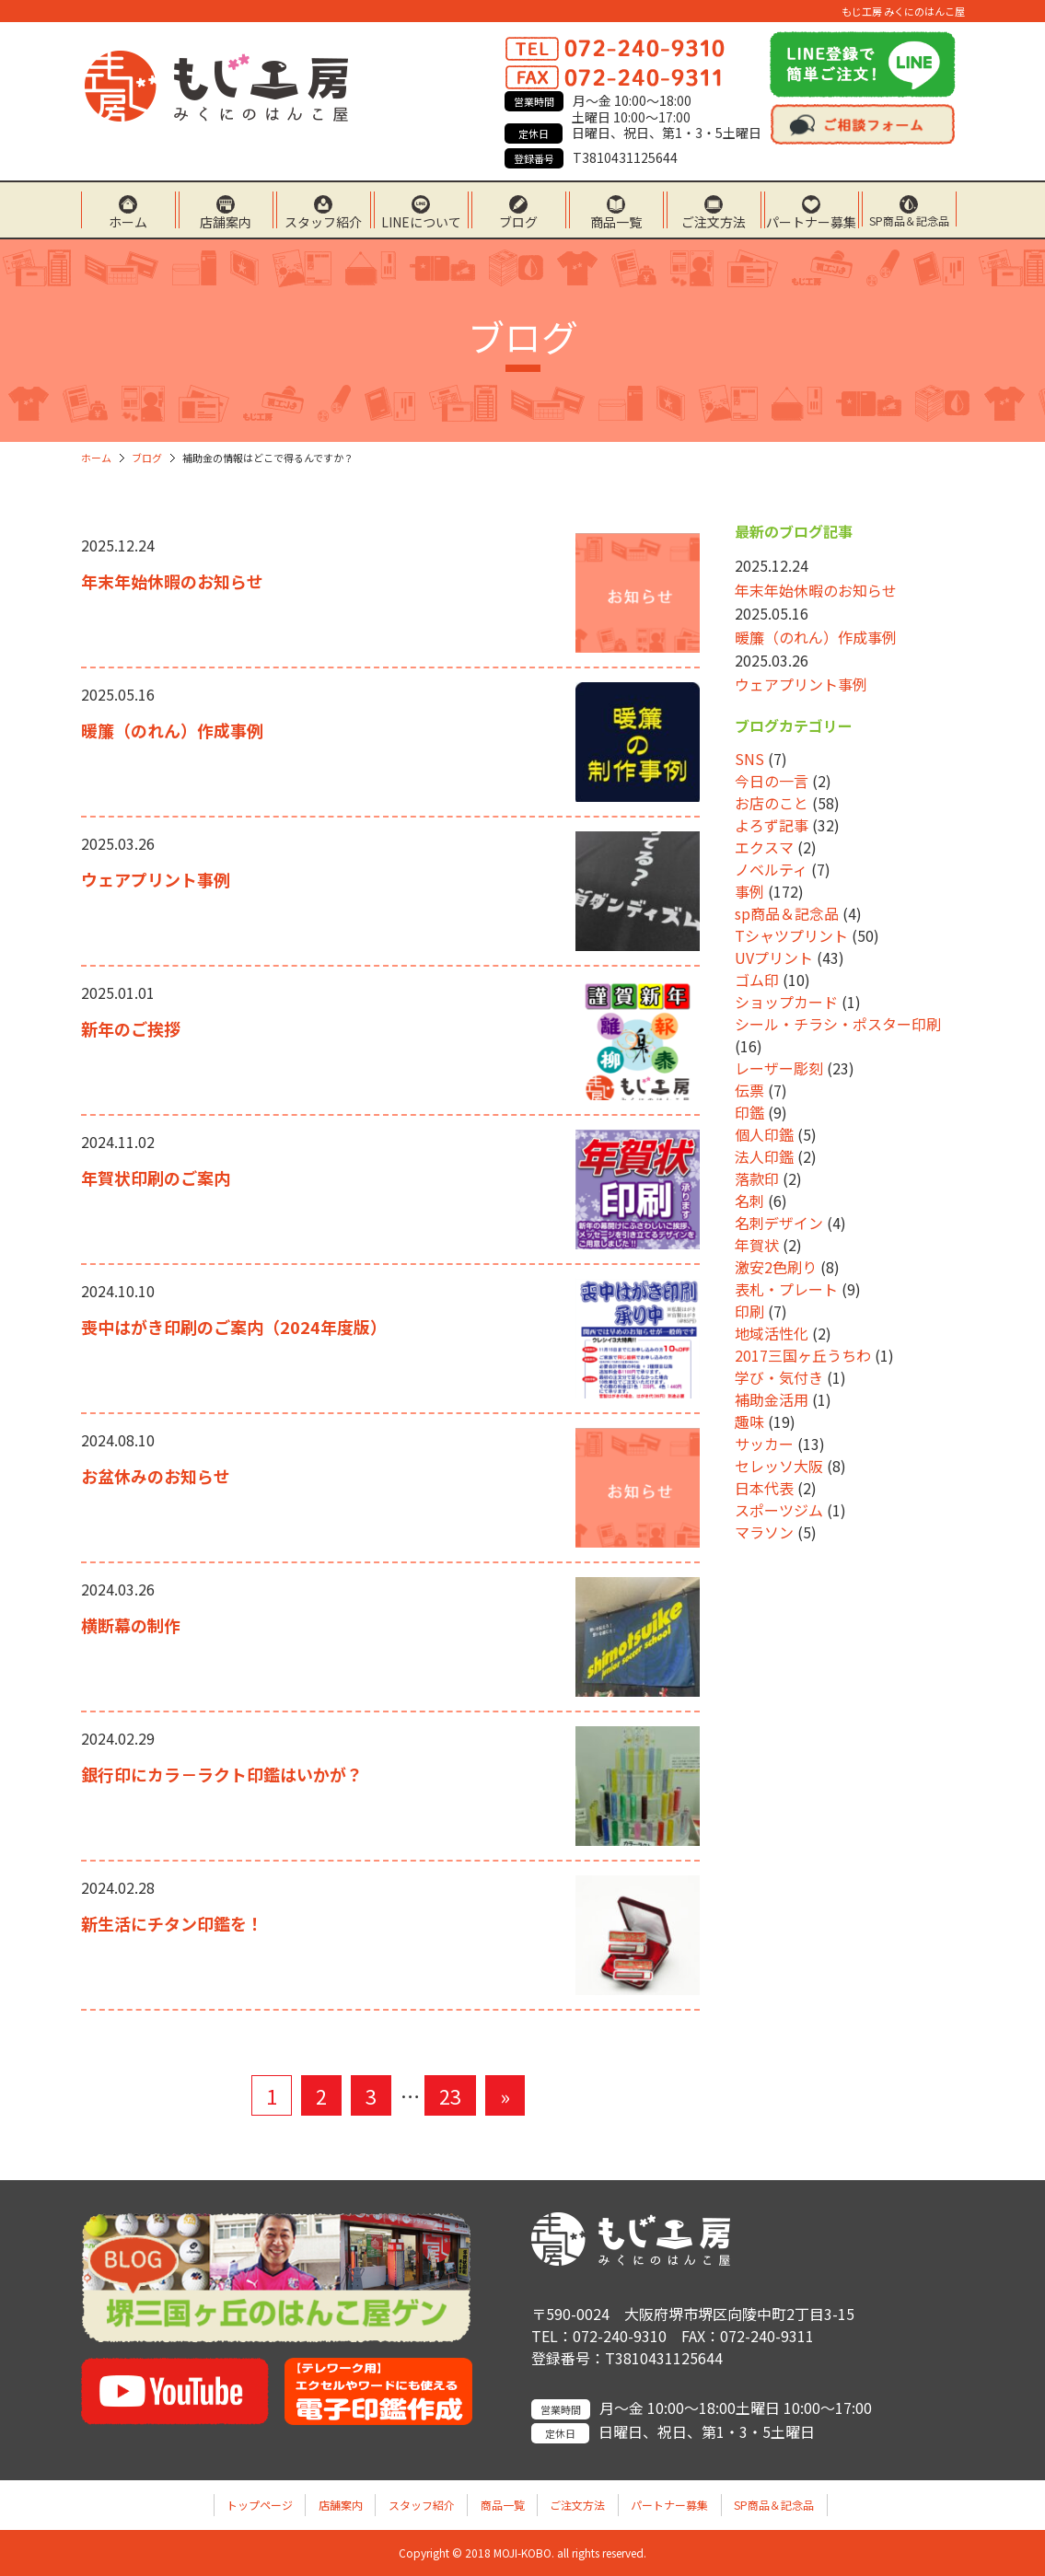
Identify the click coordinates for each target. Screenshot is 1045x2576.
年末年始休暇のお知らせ (172, 581)
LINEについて (421, 220)
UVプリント (774, 957)
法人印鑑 (764, 1156)
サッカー (764, 1444)
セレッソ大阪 (779, 1466)
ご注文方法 (713, 220)
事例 (749, 891)
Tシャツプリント (791, 935)
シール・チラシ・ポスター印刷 (838, 1024)
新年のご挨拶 (130, 1028)
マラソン (764, 1532)
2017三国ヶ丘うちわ (803, 1355)
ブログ (518, 220)
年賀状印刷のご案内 (155, 1177)
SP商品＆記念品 (909, 219)
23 (450, 2095)
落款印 (757, 1178)
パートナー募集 (811, 220)
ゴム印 (757, 980)
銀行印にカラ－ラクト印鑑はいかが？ (222, 1774)
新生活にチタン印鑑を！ (172, 1923)
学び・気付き (779, 1377)
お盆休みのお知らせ (155, 1476)
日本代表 (764, 1488)
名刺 (749, 1200)
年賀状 (757, 1245)
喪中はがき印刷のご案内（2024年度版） (234, 1327)
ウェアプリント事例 (155, 879)
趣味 (749, 1421)
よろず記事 (771, 825)
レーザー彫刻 (779, 1068)
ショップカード (786, 1002)
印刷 (749, 1311)
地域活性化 (771, 1333)
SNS (749, 759)
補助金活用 (771, 1399)
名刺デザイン (779, 1223)
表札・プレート (786, 1289)
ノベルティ (771, 869)
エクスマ (764, 847)
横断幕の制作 (130, 1625)
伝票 (749, 1090)
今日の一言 (771, 781)
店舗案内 (225, 220)
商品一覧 (616, 220)
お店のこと (771, 803)
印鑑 (749, 1112)
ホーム (128, 220)
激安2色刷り (776, 1267)
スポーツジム (779, 1510)
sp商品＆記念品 (787, 913)
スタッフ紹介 (323, 220)
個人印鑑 (764, 1134)
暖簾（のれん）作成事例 (172, 730)
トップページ (259, 2504)
